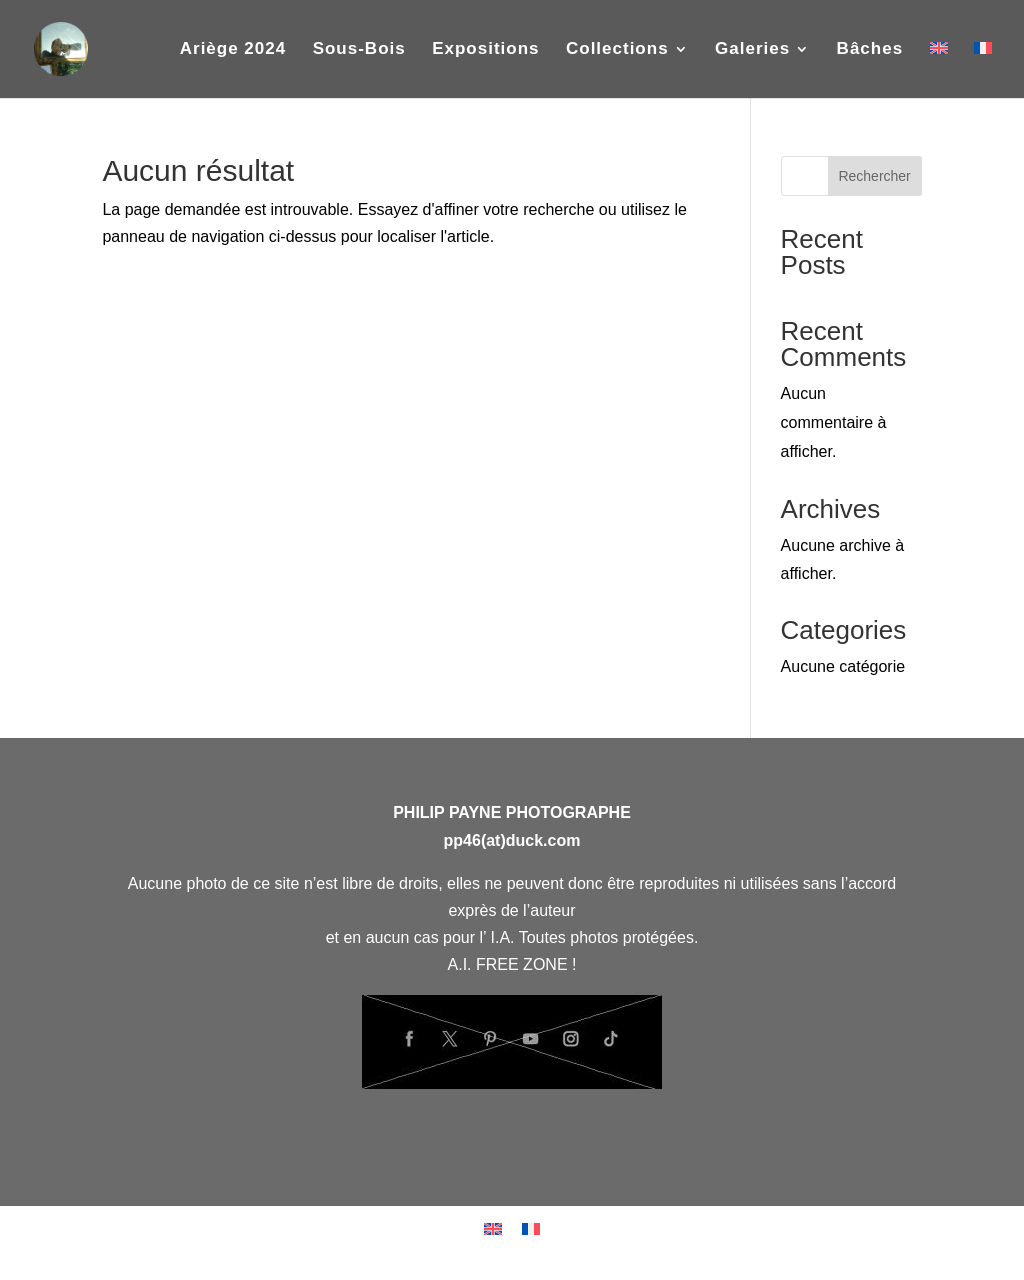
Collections (617, 50)
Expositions (485, 50)
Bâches (870, 50)
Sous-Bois (359, 50)
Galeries (752, 50)
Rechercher (874, 176)
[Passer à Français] (531, 1228)
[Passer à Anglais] (939, 70)
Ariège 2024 (233, 50)
